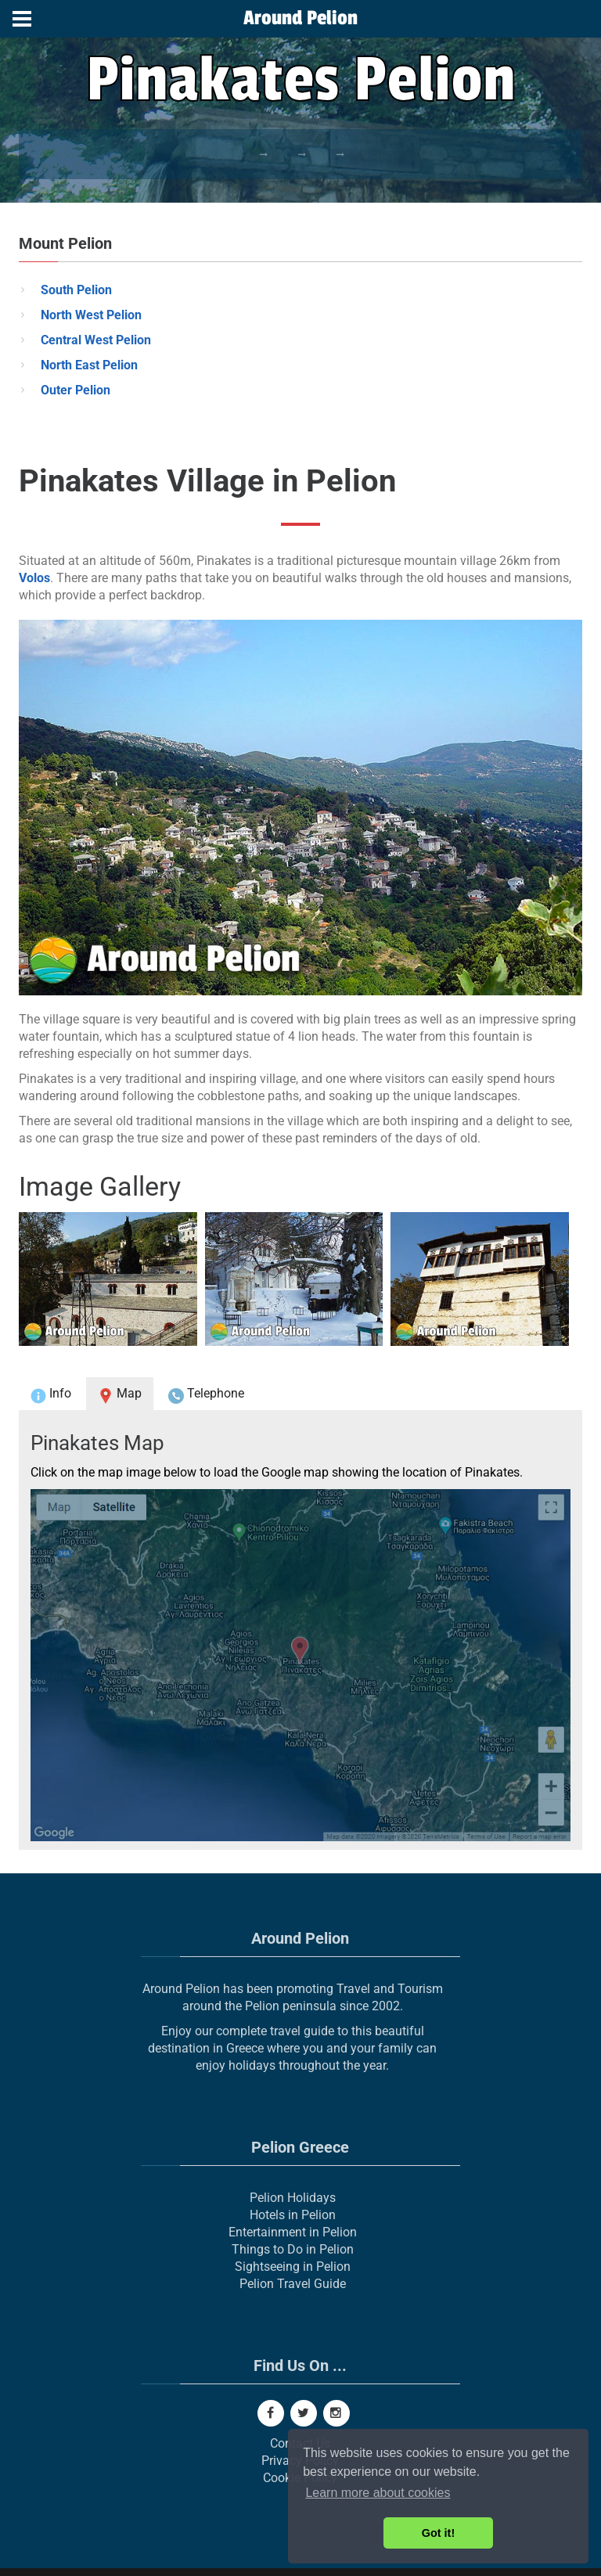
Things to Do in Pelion (293, 2249)
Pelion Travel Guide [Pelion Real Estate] (292, 2283)
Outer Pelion (75, 390)
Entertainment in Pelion (293, 2232)
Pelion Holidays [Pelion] (293, 2197)
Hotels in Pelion (293, 2214)
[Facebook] (270, 2413)
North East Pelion (89, 365)
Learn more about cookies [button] (377, 2492)
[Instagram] (336, 2413)
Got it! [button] (438, 2533)
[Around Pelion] (300, 20)
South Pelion (76, 289)
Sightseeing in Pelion (293, 2266)
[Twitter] (303, 2413)
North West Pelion (91, 315)
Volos (34, 577)
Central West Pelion (96, 340)
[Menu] (22, 19)
